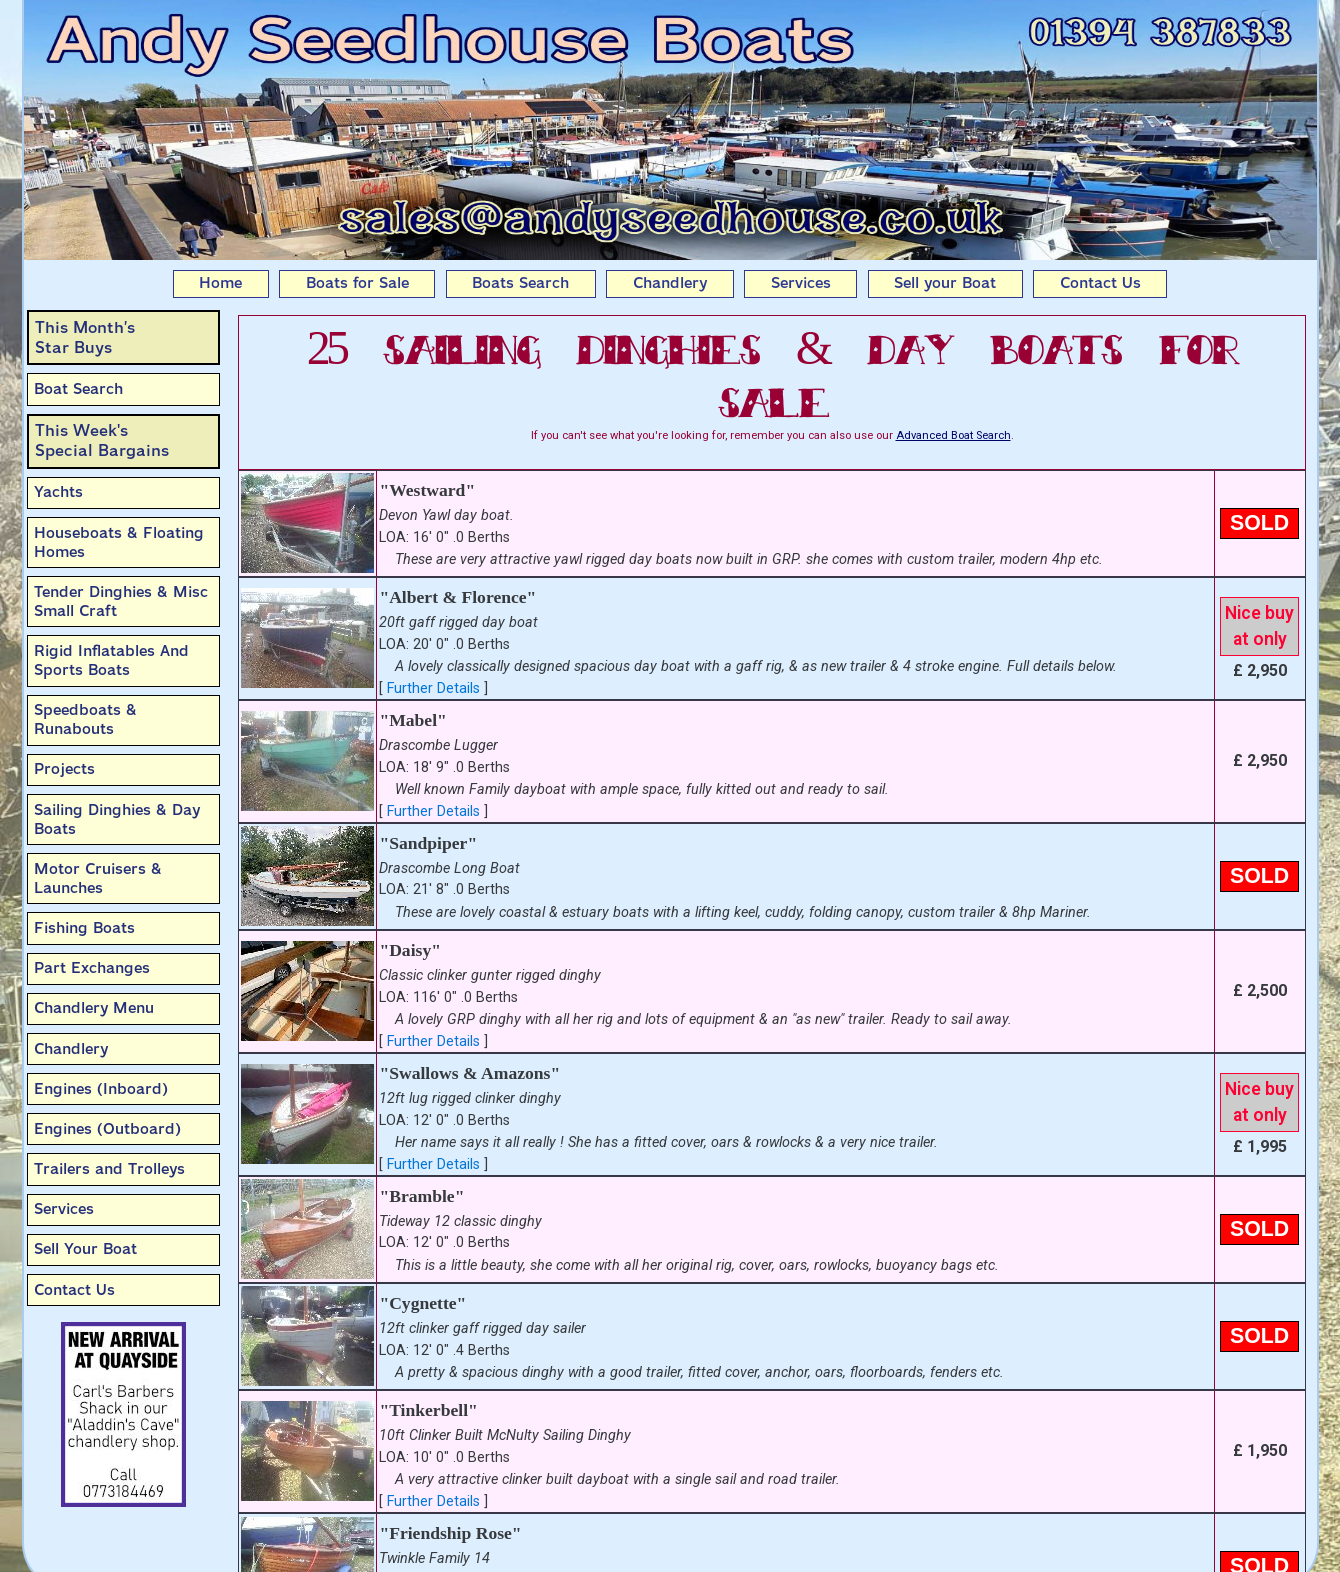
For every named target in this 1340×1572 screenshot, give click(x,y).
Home (220, 283)
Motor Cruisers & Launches (98, 878)
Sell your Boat (945, 283)
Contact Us (1100, 283)
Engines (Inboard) (101, 1089)
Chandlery (670, 283)
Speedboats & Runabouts (85, 719)
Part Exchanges (92, 968)
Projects (64, 769)
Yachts (58, 492)
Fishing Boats (84, 928)
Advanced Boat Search (953, 435)
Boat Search (78, 389)
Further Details (433, 688)
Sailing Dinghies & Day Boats (117, 819)
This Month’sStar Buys (85, 337)
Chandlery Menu (94, 1008)
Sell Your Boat (85, 1249)
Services (801, 283)
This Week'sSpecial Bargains (102, 440)
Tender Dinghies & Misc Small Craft (121, 601)
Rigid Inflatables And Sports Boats (111, 660)
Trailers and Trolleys (109, 1169)
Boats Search (520, 283)
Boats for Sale (357, 283)
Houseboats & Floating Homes (119, 542)
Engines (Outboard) (107, 1129)
